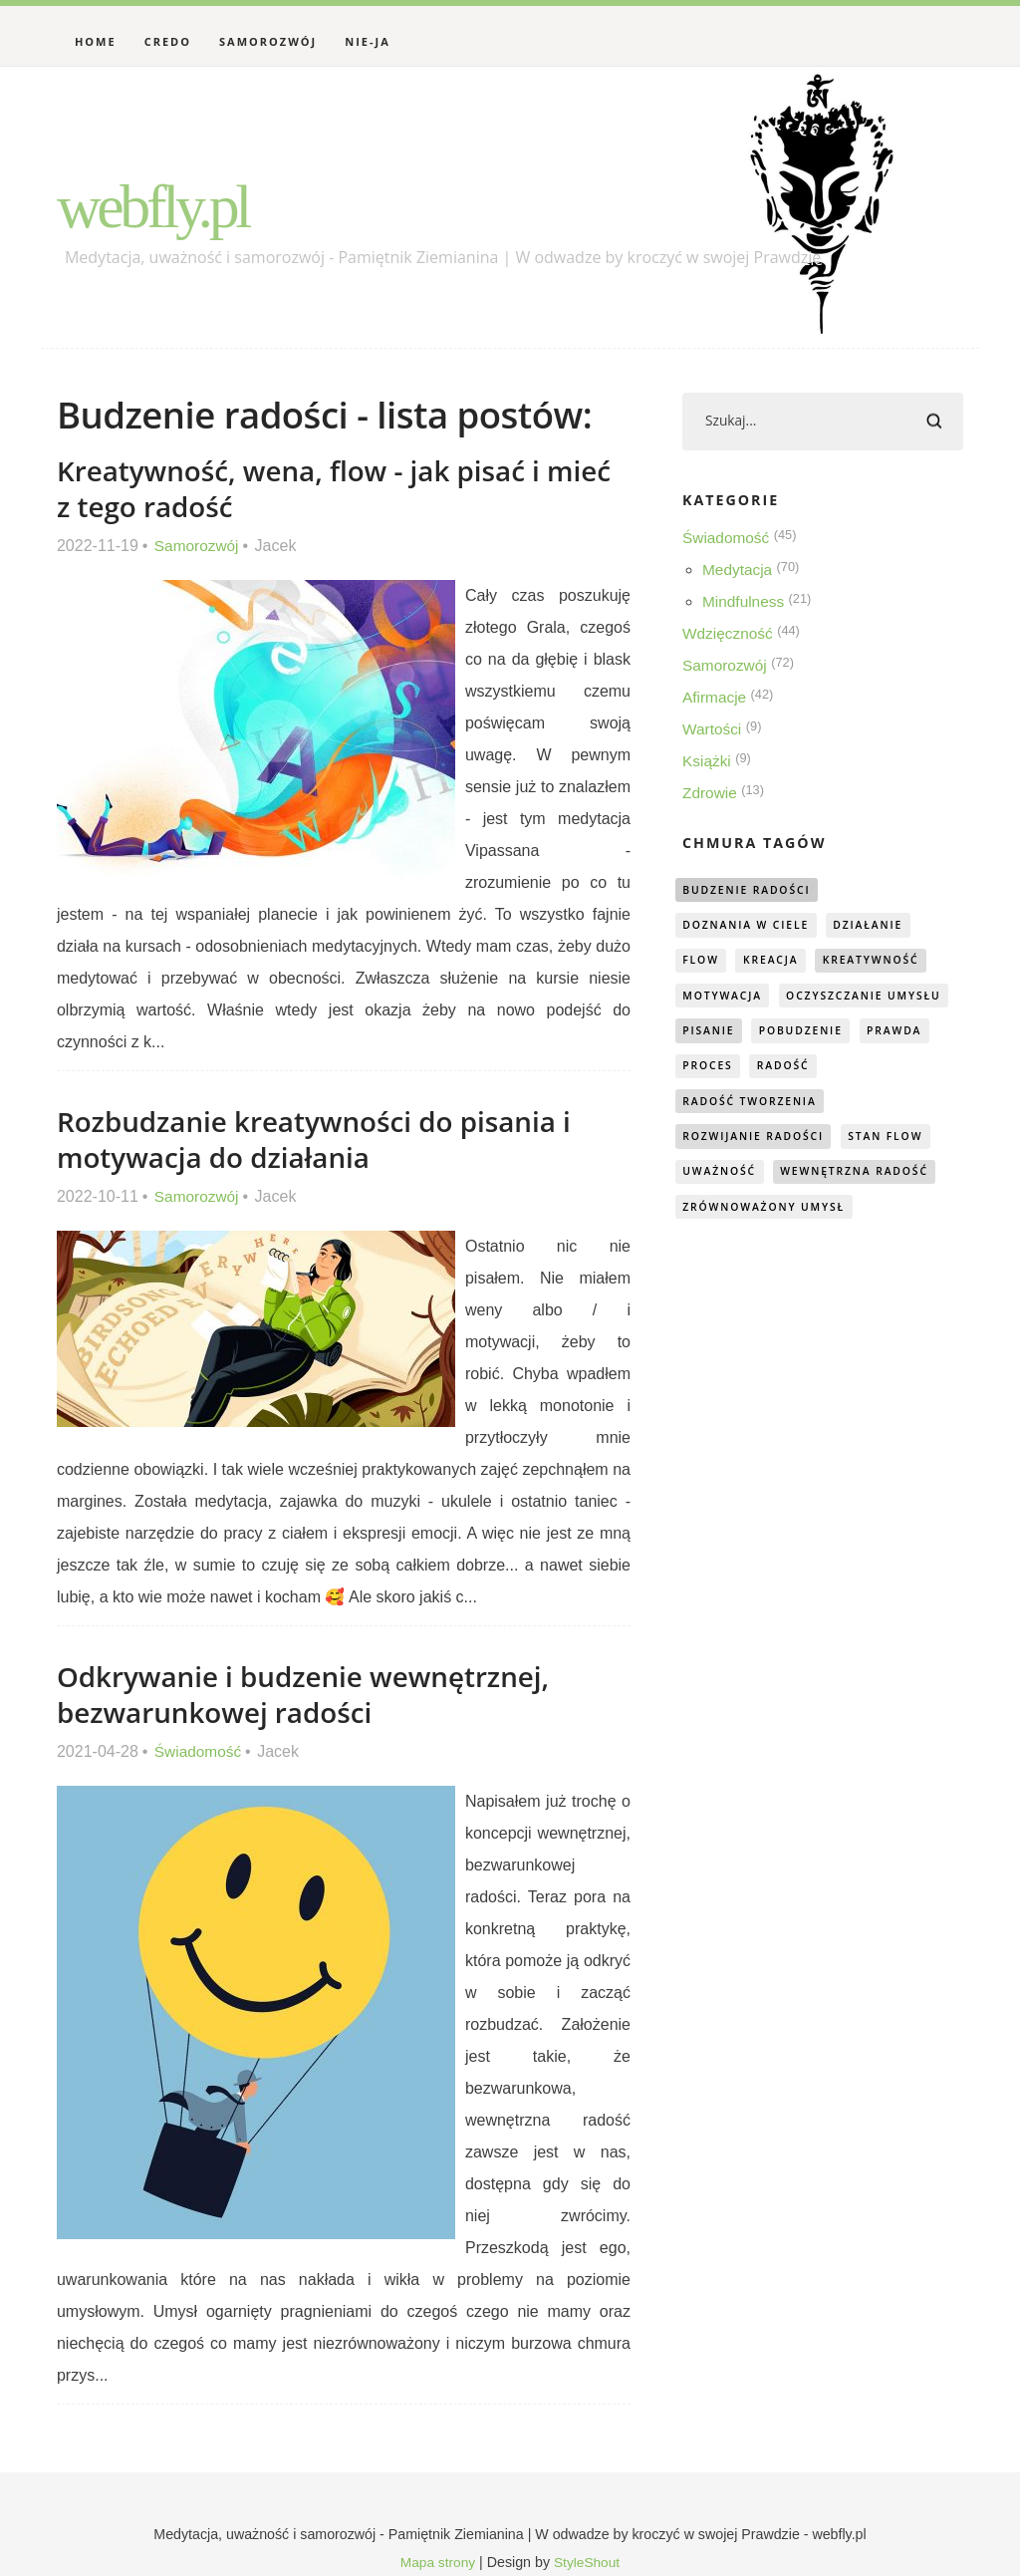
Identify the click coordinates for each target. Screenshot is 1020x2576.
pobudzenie (728, 1070)
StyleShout (588, 2562)
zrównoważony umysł (769, 1214)
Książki (707, 762)
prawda (827, 1070)
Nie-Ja (367, 41)
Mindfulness (744, 603)
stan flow (898, 1142)
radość (711, 1106)
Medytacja (738, 571)
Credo (167, 41)
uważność (722, 1178)
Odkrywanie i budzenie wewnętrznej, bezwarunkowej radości (312, 1693)
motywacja (725, 999)
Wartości (713, 730)
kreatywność (883, 963)
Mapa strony (436, 2562)
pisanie (901, 1034)
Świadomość (199, 1751)
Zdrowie (710, 794)
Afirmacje (715, 699)
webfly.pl (167, 203)
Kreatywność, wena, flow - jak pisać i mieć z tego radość (308, 487)
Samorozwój (268, 41)
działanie (879, 927)
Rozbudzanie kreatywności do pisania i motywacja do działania (324, 1138)
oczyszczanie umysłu (765, 1034)
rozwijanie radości (758, 1142)
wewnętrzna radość (865, 1178)
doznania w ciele (750, 927)
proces (908, 1070)
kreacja (776, 963)
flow (702, 963)
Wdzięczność (729, 635)
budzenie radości (751, 891)
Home (96, 41)
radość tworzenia (836, 1106)
